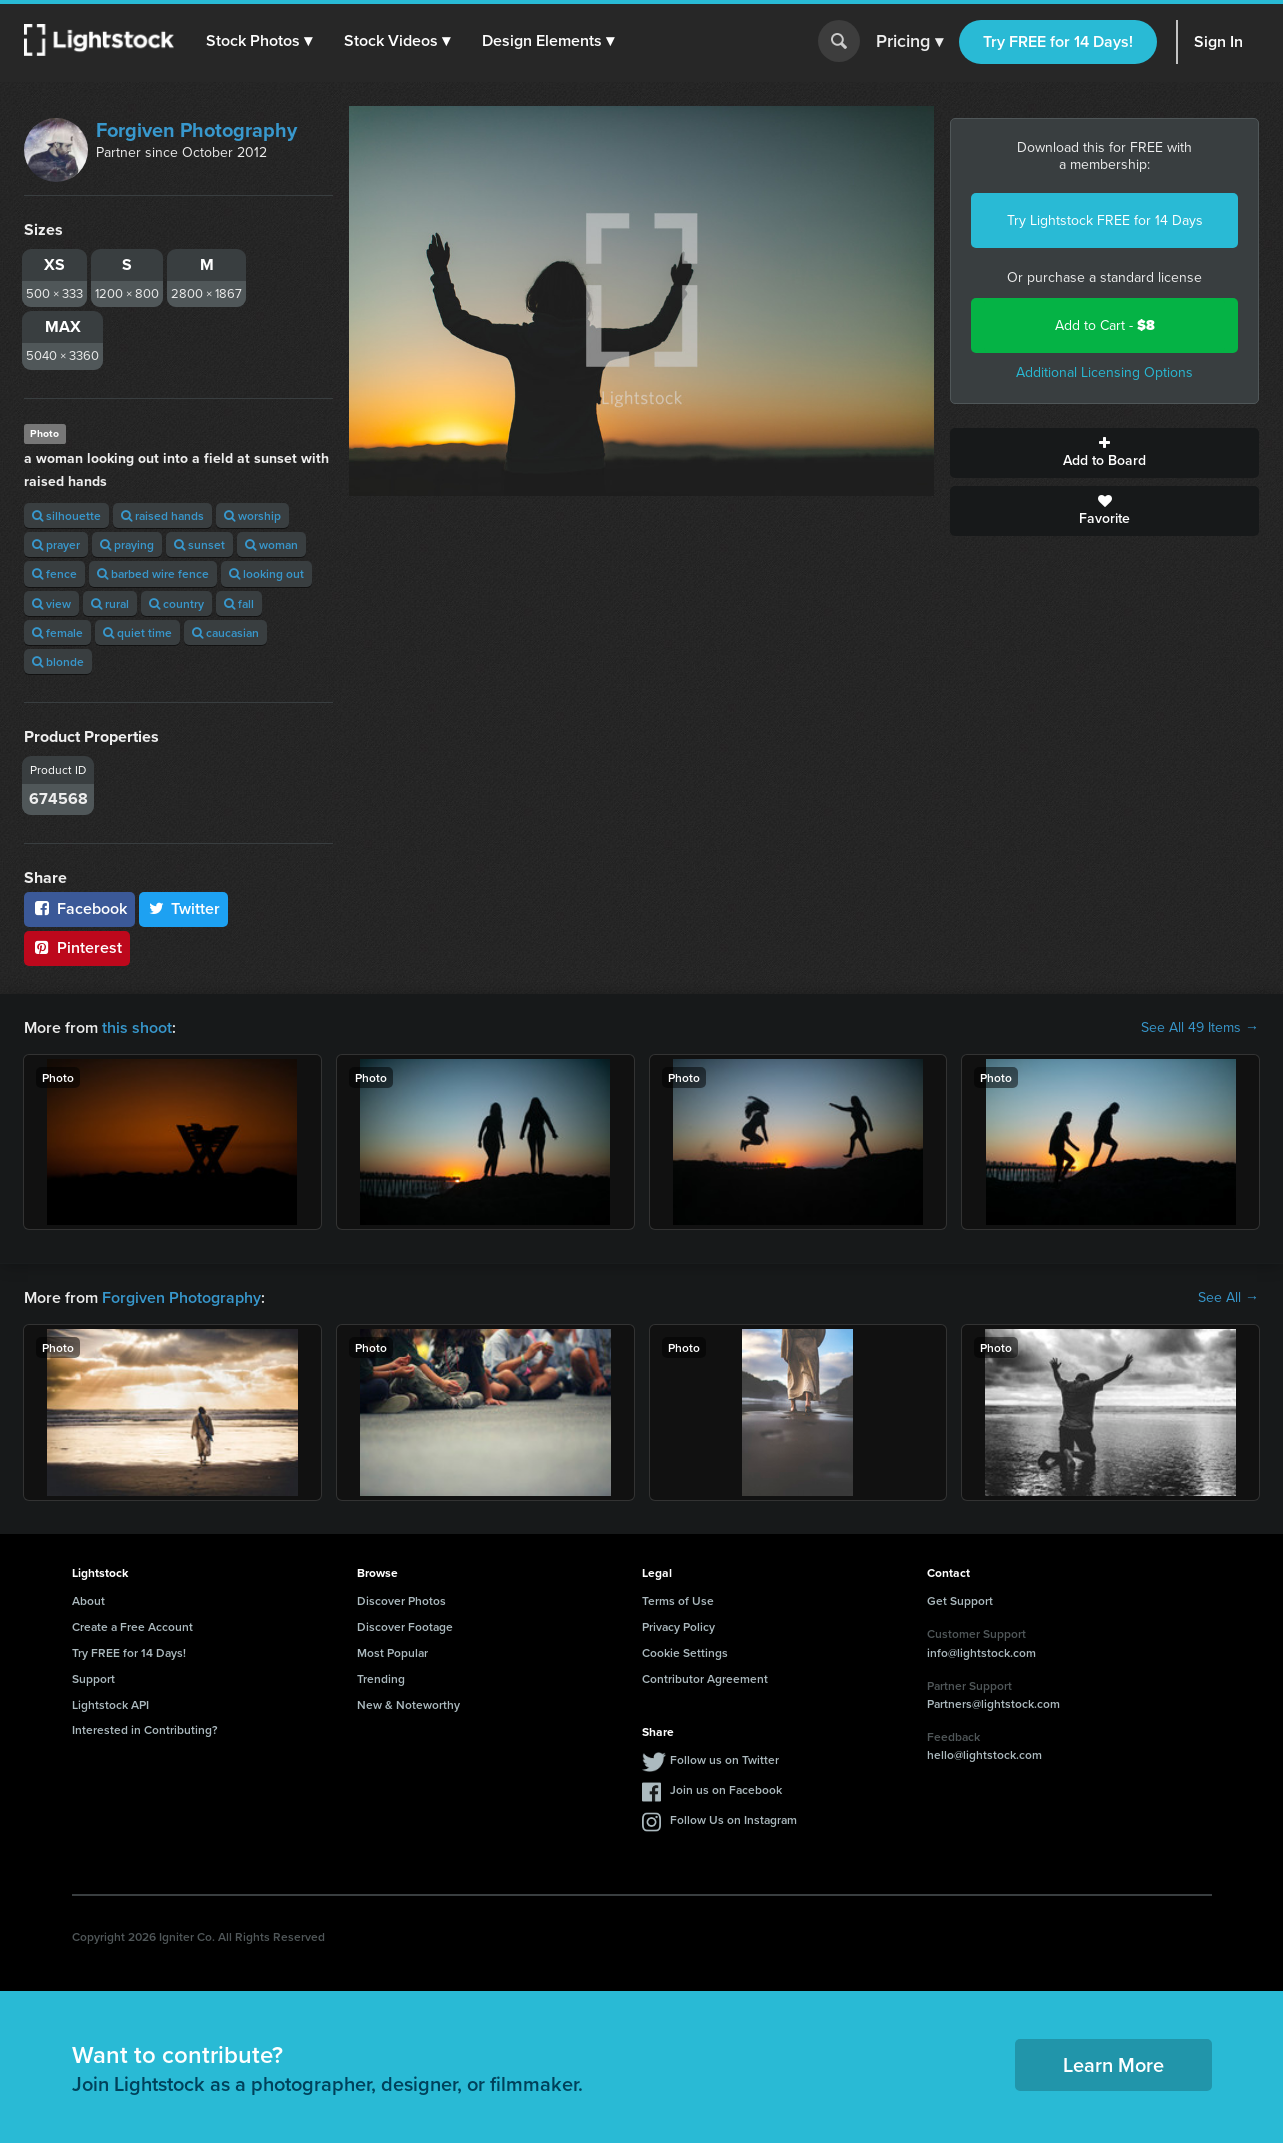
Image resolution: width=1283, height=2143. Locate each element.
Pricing (909, 42)
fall (239, 603)
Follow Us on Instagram (733, 1819)
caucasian (225, 632)
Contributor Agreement (705, 1678)
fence (54, 573)
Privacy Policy (678, 1626)
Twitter (184, 908)
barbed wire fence (153, 573)
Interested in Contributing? (145, 1729)
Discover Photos (401, 1600)
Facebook (79, 908)
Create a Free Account (132, 1626)
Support (93, 1678)
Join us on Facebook (726, 1789)
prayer (56, 544)
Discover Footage (405, 1626)
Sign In (1218, 41)
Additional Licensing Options (1104, 372)
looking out (266, 573)
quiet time (137, 632)
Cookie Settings (685, 1652)
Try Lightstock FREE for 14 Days (1105, 220)
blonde (58, 661)
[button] (259, 41)
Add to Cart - (1105, 325)
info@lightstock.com (981, 1652)
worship (252, 515)
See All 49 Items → (1200, 1028)
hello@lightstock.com (984, 1754)
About (88, 1600)
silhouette (66, 515)
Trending (381, 1678)
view (51, 603)
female (57, 632)
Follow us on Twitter (724, 1759)
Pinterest (77, 947)
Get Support (960, 1600)
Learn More (1113, 2064)
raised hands (162, 515)
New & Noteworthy (408, 1704)
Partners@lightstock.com (993, 1703)
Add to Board (1104, 453)
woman (271, 544)
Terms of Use (678, 1600)
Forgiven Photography (196, 130)
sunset (199, 544)
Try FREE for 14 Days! (1058, 41)
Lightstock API (110, 1704)
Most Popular (392, 1652)
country (176, 603)
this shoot (137, 1027)
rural (110, 603)
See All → (1228, 1298)
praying (127, 544)
